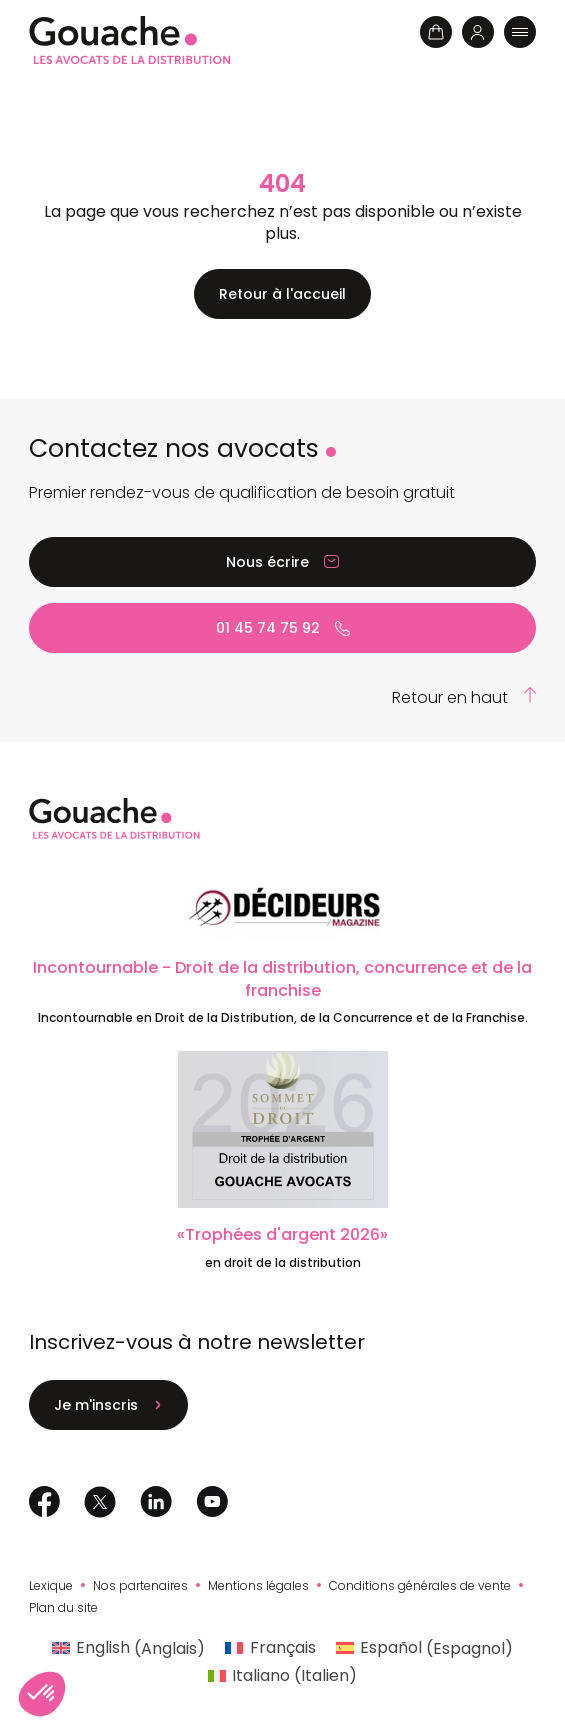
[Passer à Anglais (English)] (128, 1649)
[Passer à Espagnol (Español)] (424, 1649)
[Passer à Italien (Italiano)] (282, 1676)
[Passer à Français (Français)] (270, 1649)
